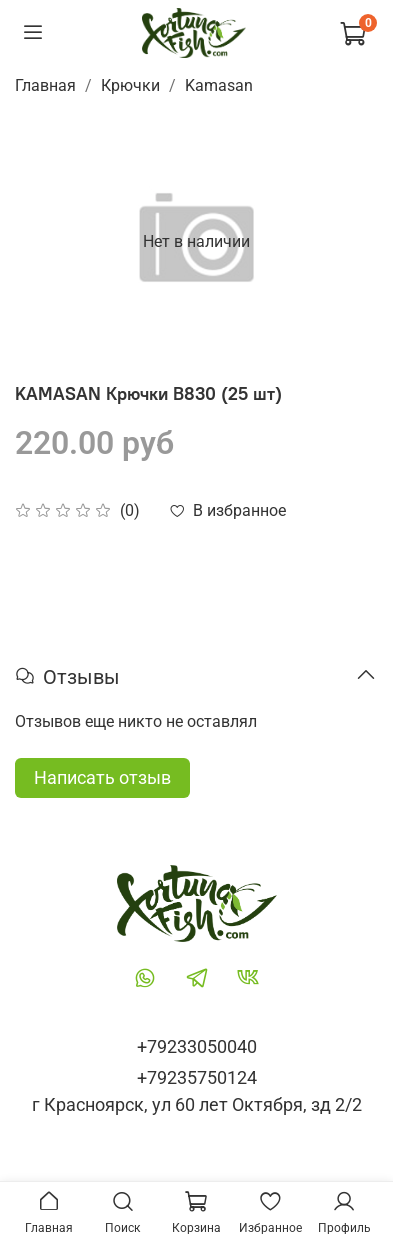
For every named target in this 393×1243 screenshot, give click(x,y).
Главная (45, 85)
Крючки (130, 85)
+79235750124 (197, 1077)
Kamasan (219, 85)
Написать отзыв (102, 777)
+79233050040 (197, 1046)
